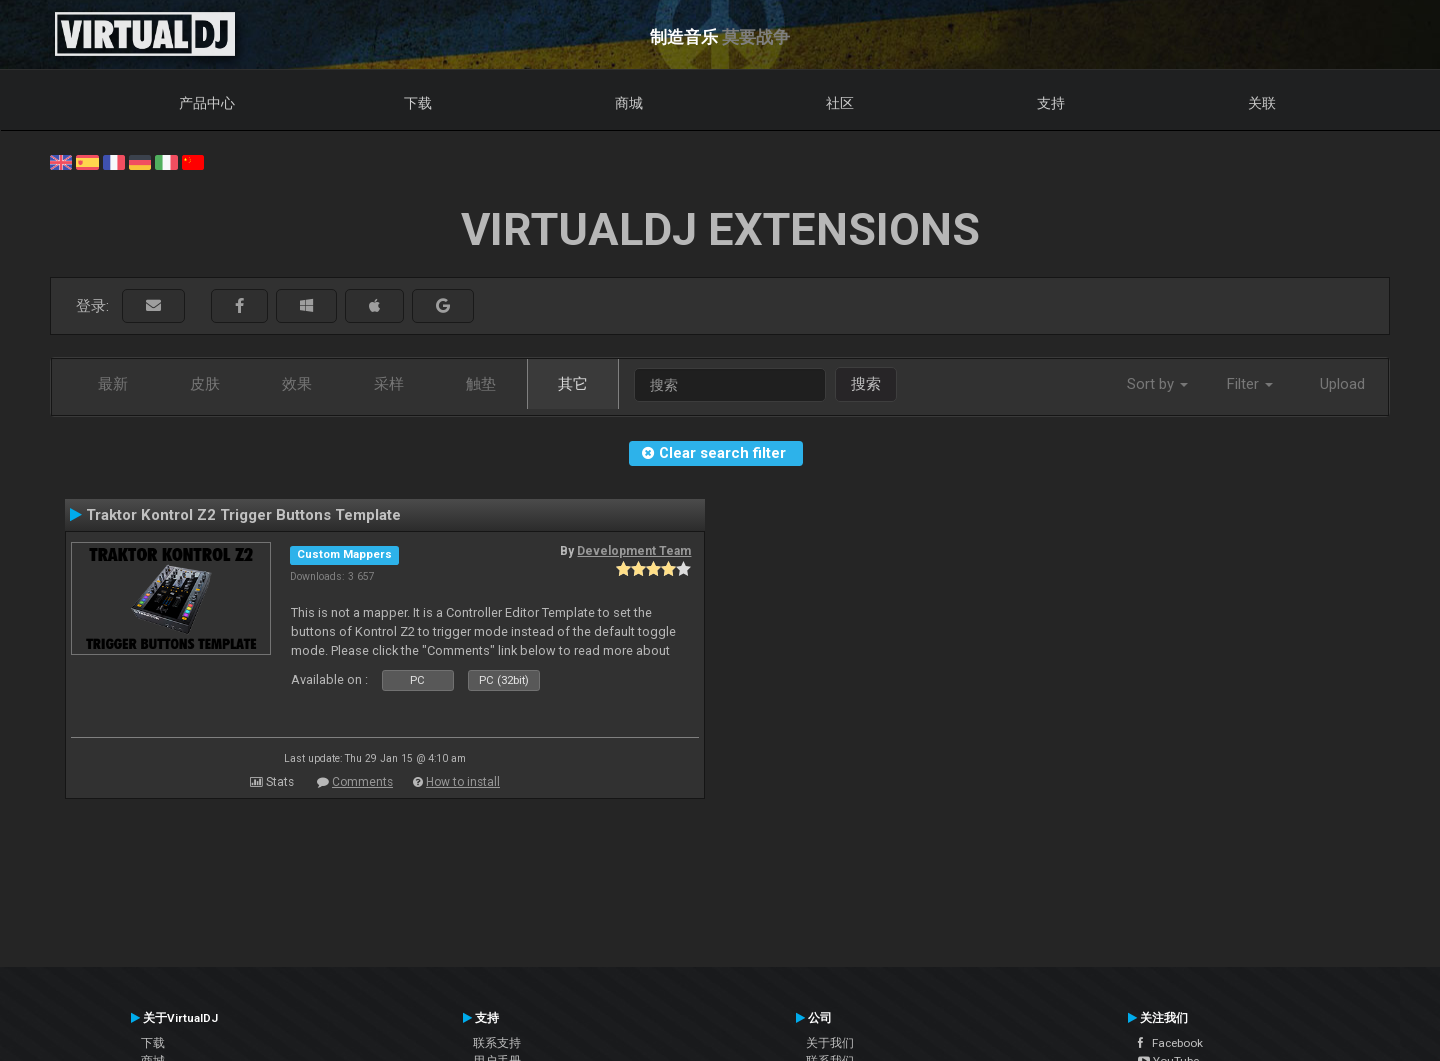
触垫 (481, 384)
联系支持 (497, 1043)
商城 (629, 103)
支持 (1051, 103)
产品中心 (207, 103)
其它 (573, 384)
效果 (297, 384)
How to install (463, 782)
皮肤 (205, 384)
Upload (1342, 384)
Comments (362, 782)
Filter (1250, 384)
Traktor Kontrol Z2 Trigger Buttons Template (243, 515)
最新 (113, 384)
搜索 (866, 384)
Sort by (1157, 384)
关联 (1262, 103)
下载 (418, 103)
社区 (840, 103)
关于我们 (830, 1043)
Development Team (634, 551)
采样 (389, 384)
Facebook (1170, 1043)
